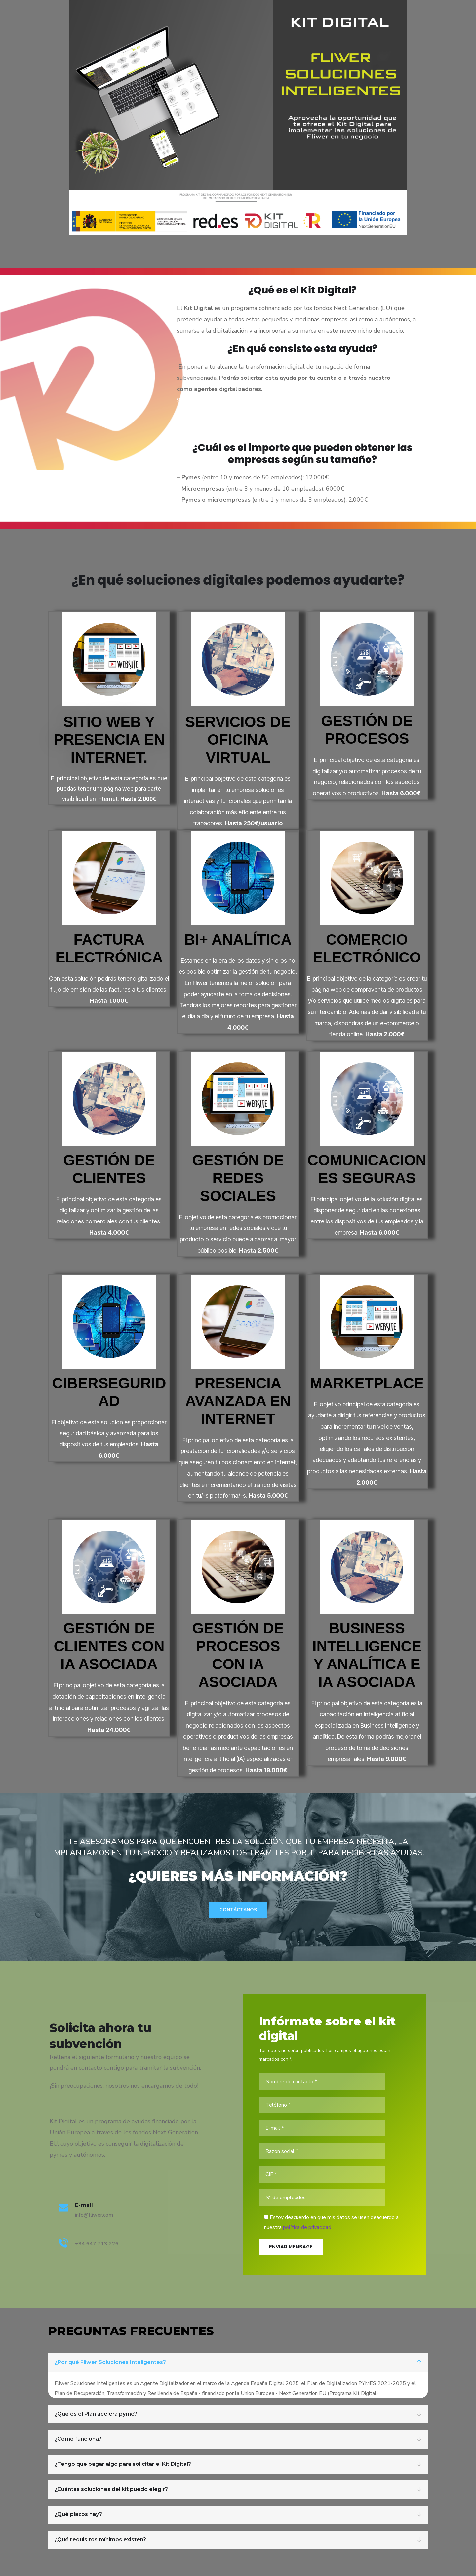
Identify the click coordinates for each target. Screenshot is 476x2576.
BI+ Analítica (238, 939)
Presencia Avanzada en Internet (238, 1401)
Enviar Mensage (291, 2247)
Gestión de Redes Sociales (238, 1178)
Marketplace (367, 1383)
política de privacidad (307, 2227)
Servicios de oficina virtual (238, 739)
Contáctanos (238, 1910)
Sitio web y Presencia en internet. (109, 739)
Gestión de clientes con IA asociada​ (109, 1646)
